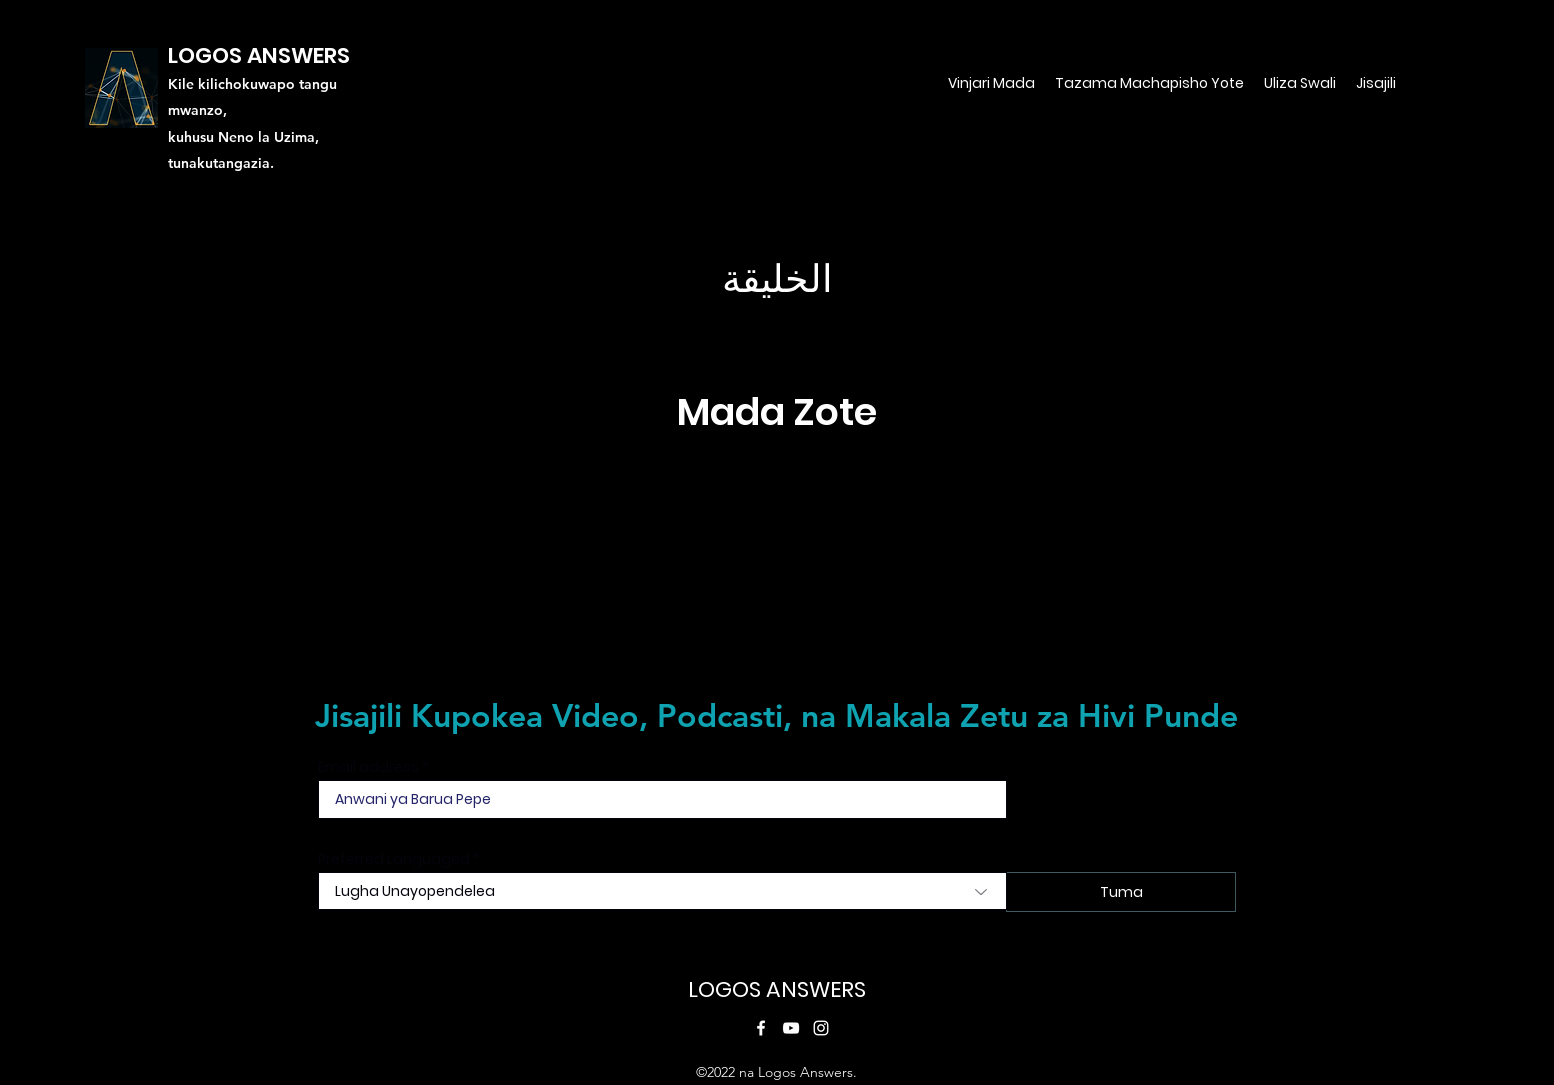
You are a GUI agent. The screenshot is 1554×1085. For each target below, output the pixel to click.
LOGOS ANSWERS (777, 989)
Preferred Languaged (394, 859)
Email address (368, 767)
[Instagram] (821, 1028)
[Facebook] (761, 1028)
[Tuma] (1121, 892)
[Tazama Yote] (776, 607)
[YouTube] (791, 1028)
